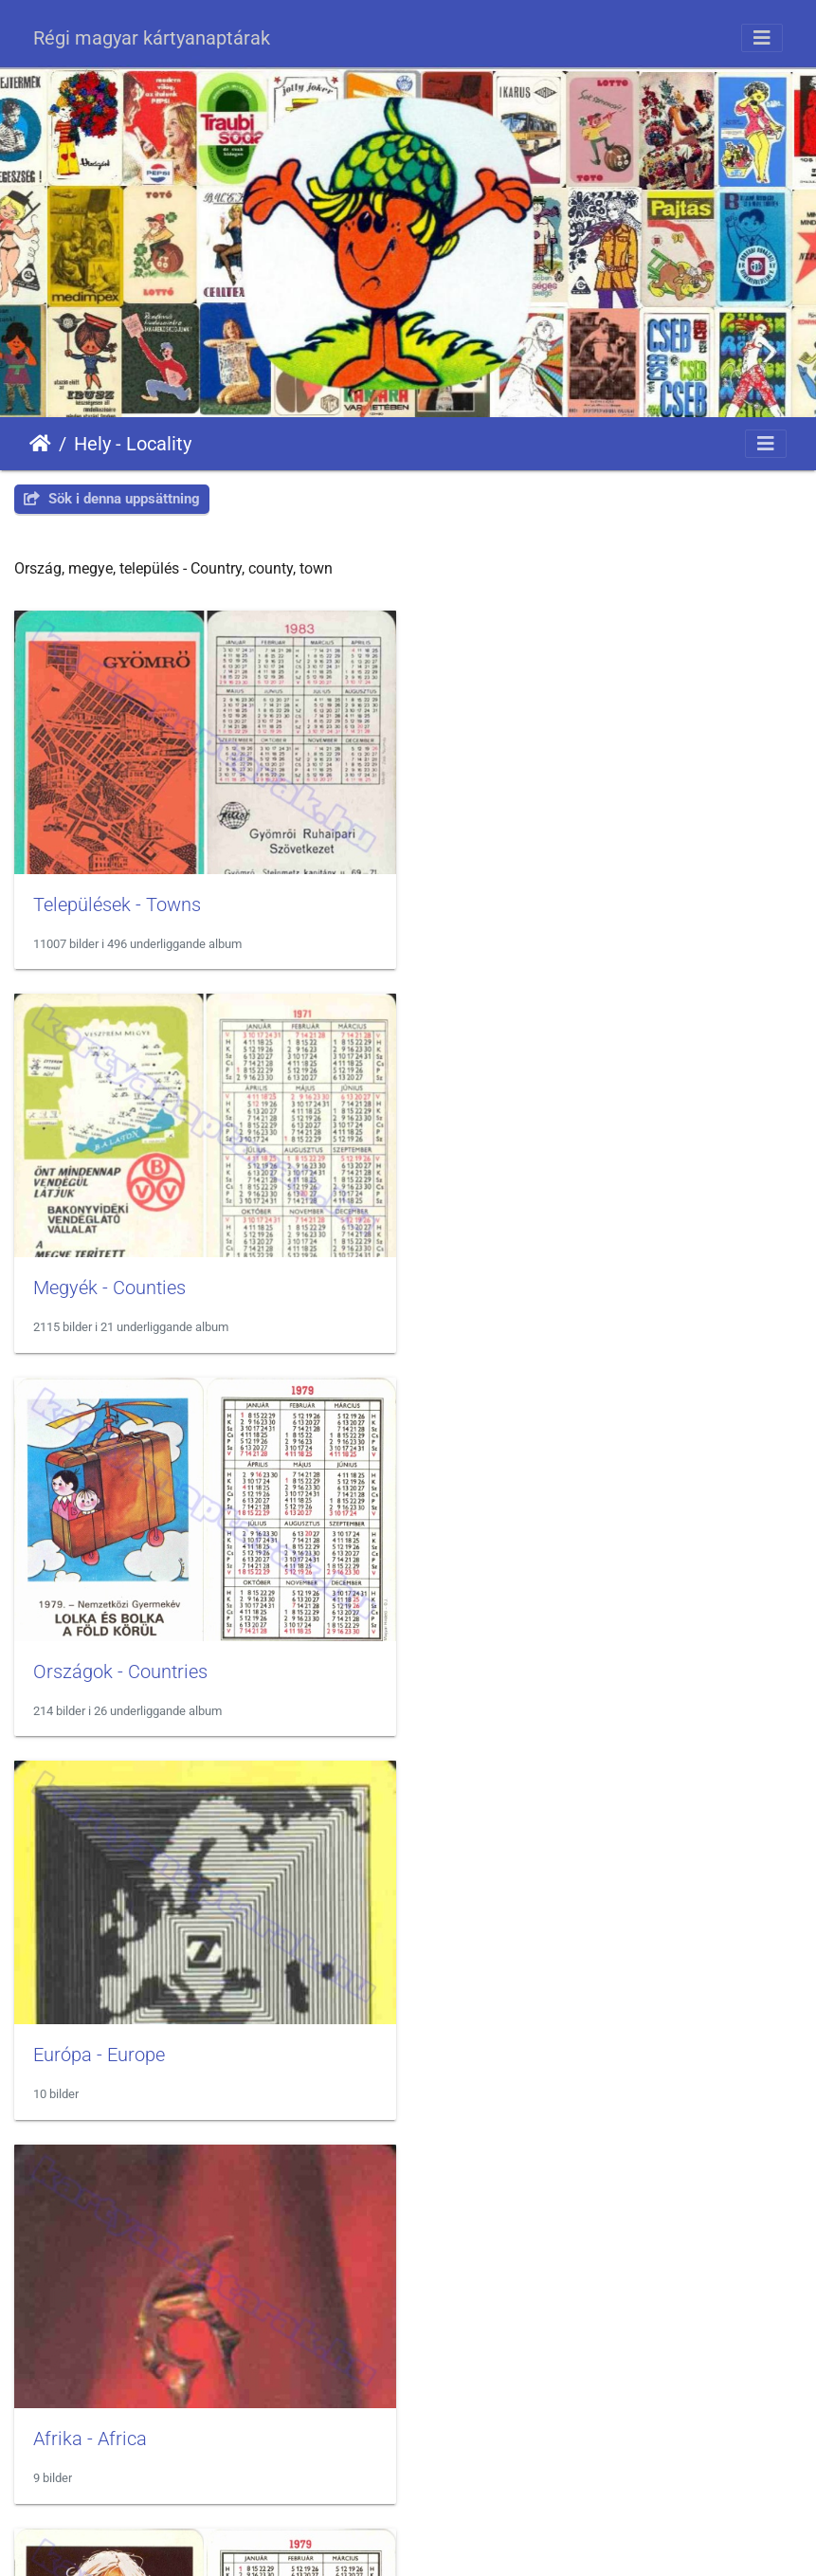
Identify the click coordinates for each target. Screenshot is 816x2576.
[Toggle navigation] (762, 38)
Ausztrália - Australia (528, 1666)
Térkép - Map (496, 2049)
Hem (40, 443)
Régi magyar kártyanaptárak (151, 38)
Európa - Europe (507, 1284)
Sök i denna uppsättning (112, 498)
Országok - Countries (120, 1284)
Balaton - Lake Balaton (126, 2048)
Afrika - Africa (90, 1666)
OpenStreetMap (760, 2495)
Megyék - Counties (518, 902)
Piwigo (446, 2543)
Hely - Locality (132, 443)
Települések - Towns (117, 902)
